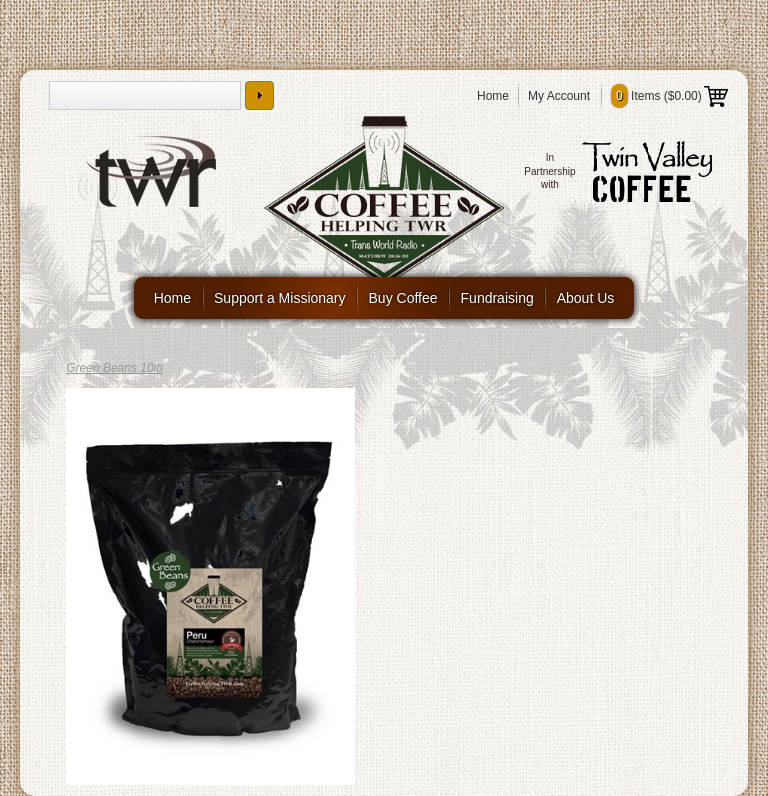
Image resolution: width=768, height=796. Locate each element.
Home (493, 96)
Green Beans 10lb (114, 368)
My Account (559, 96)
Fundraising (497, 298)
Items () (669, 96)
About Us (586, 298)
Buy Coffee (403, 298)
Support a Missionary (280, 298)
